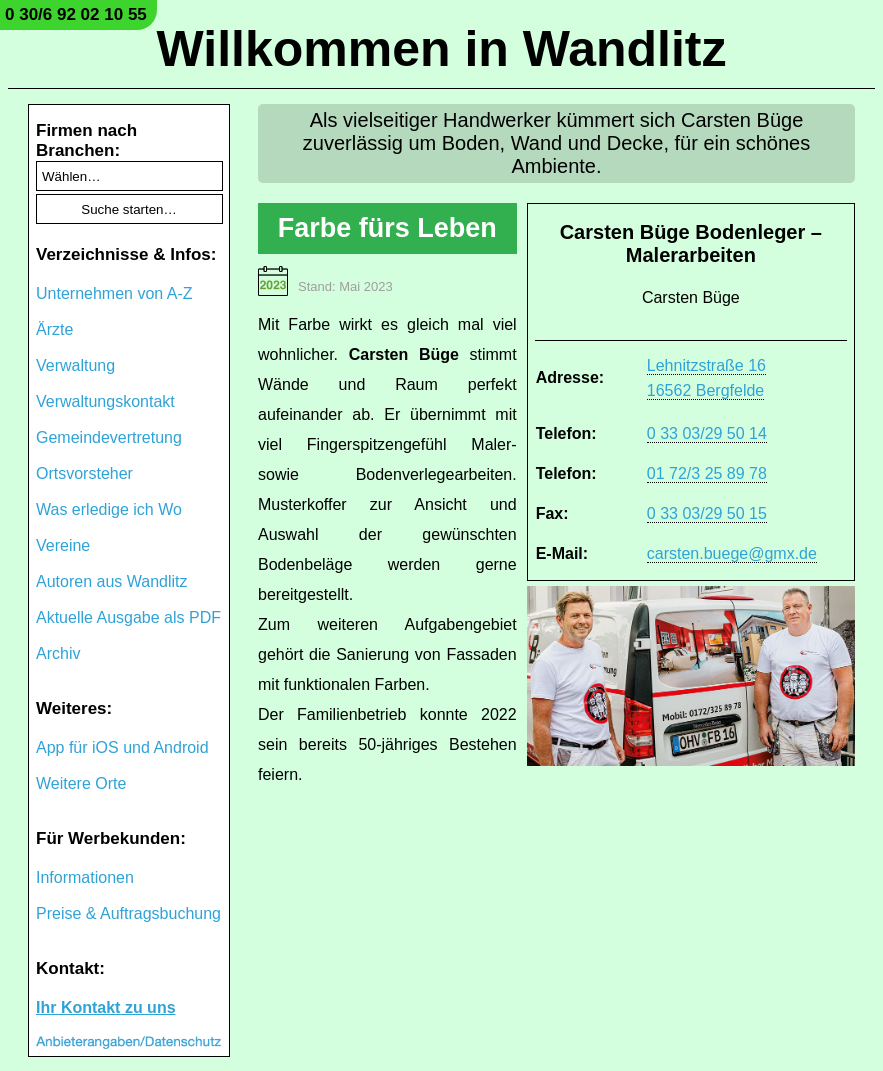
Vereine (63, 545)
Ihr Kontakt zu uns (106, 1007)
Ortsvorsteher (84, 473)
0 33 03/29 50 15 (707, 513)
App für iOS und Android (122, 747)
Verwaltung (75, 365)
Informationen (85, 877)
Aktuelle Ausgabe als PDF (128, 617)
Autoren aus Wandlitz (111, 581)
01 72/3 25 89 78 (707, 473)
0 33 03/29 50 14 (707, 433)
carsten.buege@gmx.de (732, 553)
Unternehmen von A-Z (114, 293)
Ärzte (54, 329)
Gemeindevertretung (109, 437)
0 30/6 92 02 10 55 (76, 14)
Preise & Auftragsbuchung (128, 913)
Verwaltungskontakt (105, 401)
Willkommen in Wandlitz (442, 49)
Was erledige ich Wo (109, 509)
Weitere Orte (81, 783)
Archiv (58, 653)
